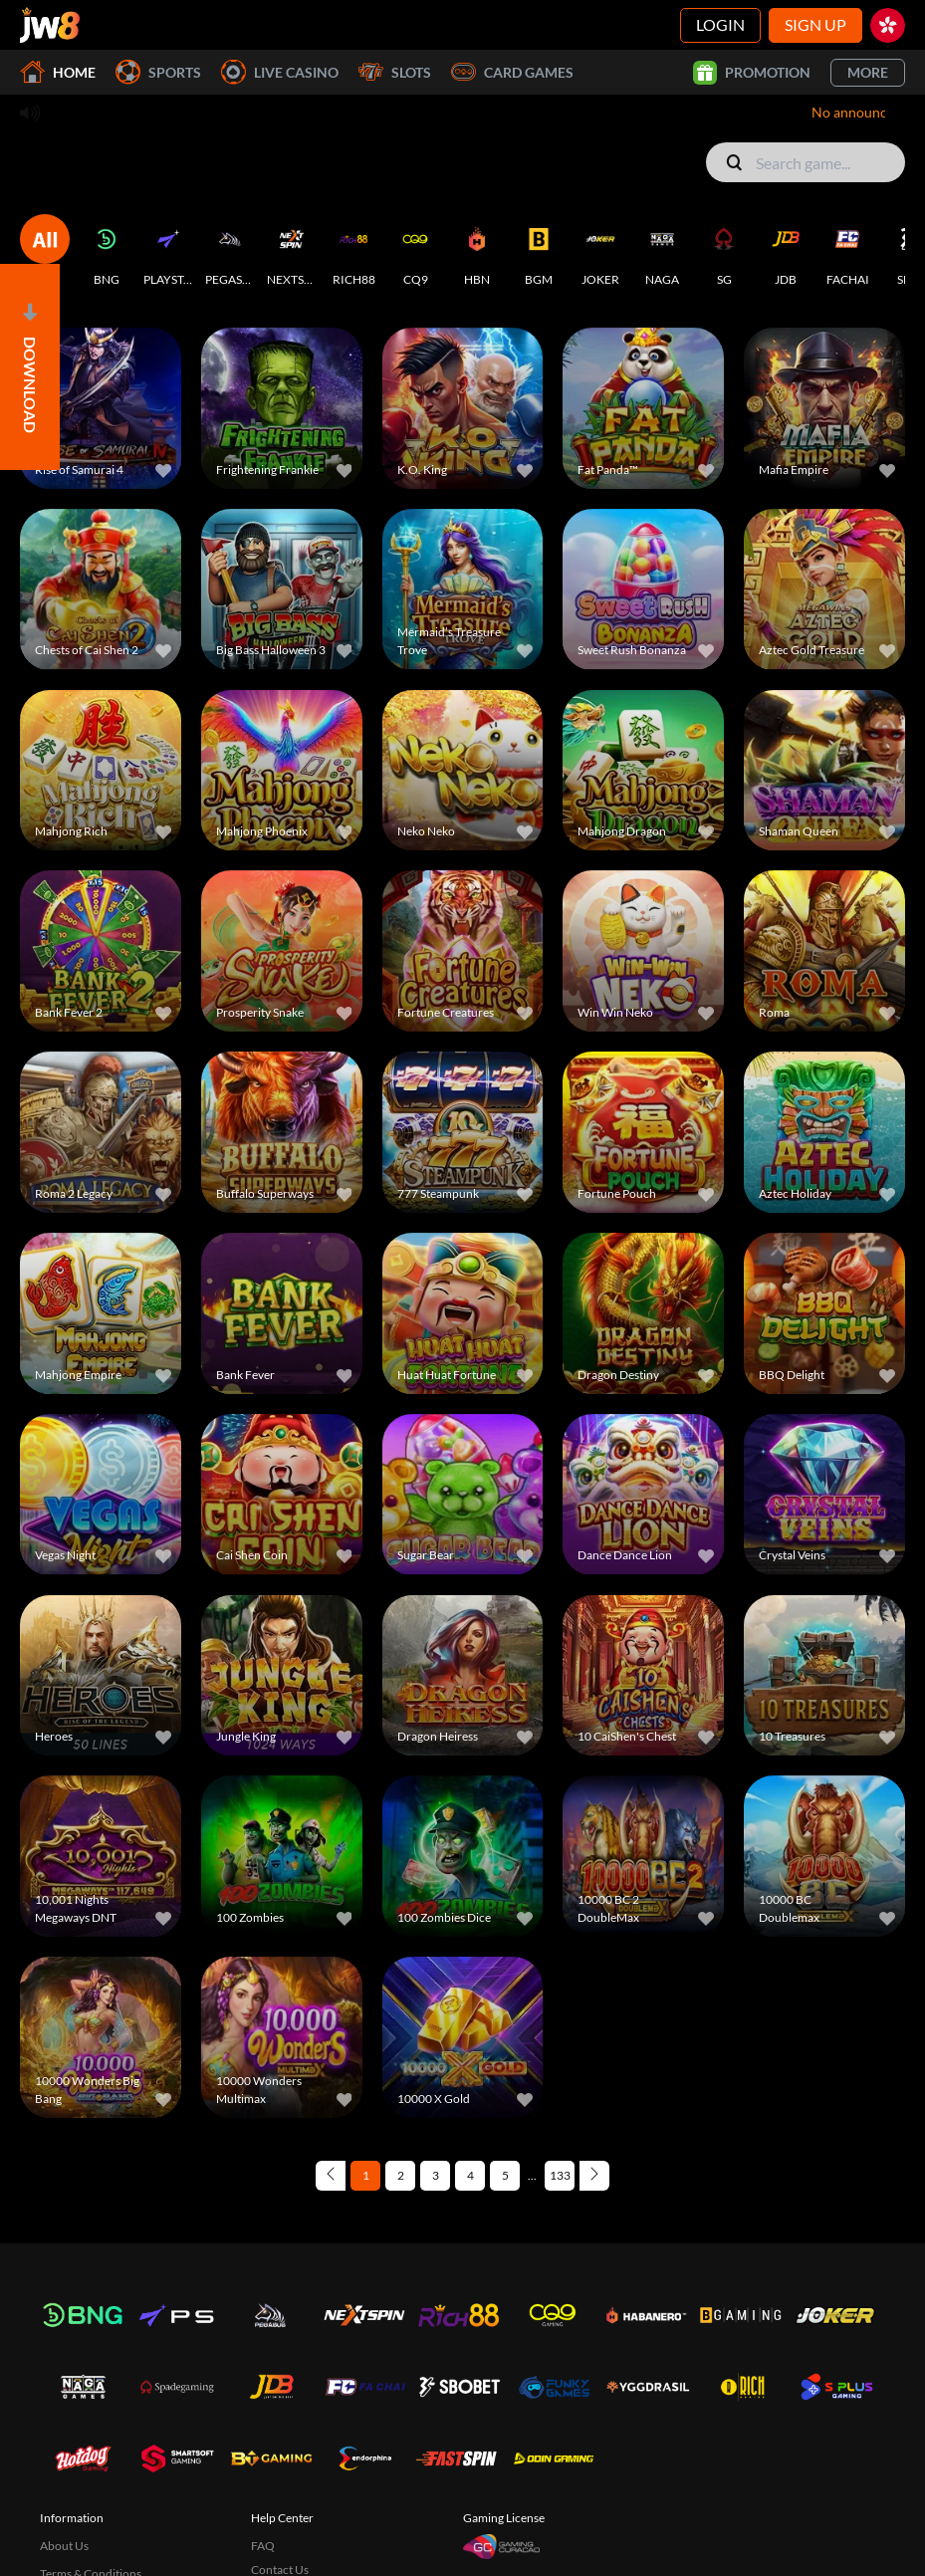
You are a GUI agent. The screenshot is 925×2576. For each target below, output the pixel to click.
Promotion (751, 73)
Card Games (512, 72)
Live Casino (280, 72)
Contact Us (280, 2520)
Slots (394, 72)
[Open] (30, 367)
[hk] (887, 25)
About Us (64, 2496)
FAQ (263, 2496)
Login (720, 24)
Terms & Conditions (90, 2524)
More (867, 72)
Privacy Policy (76, 2548)
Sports (158, 72)
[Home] (50, 25)
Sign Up (815, 24)
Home (58, 72)
